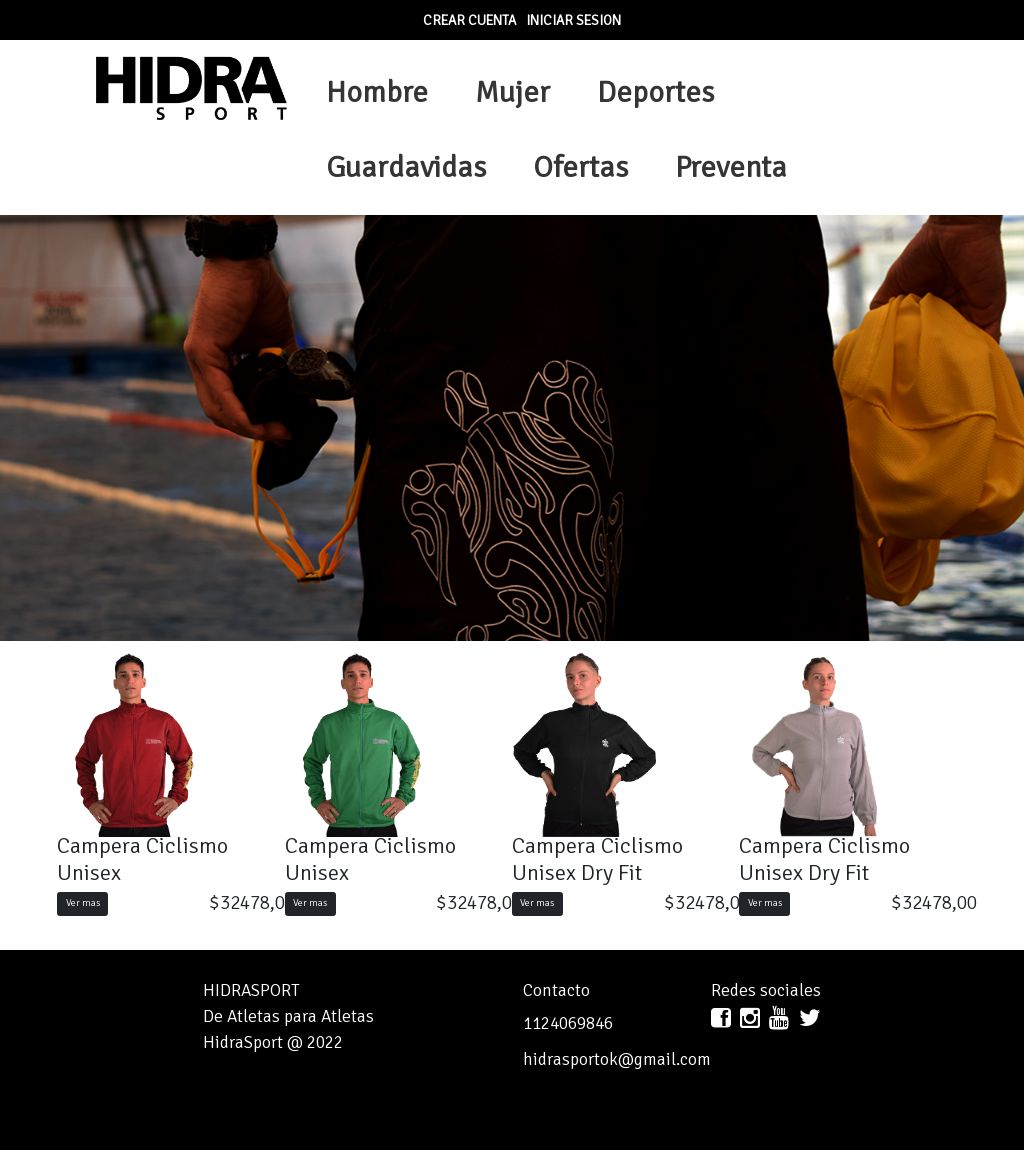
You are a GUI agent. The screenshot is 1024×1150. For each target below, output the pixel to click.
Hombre (377, 92)
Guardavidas (406, 167)
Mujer (512, 92)
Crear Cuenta (469, 20)
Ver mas (83, 903)
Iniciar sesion (573, 20)
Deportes (655, 92)
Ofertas (580, 167)
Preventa (731, 167)
